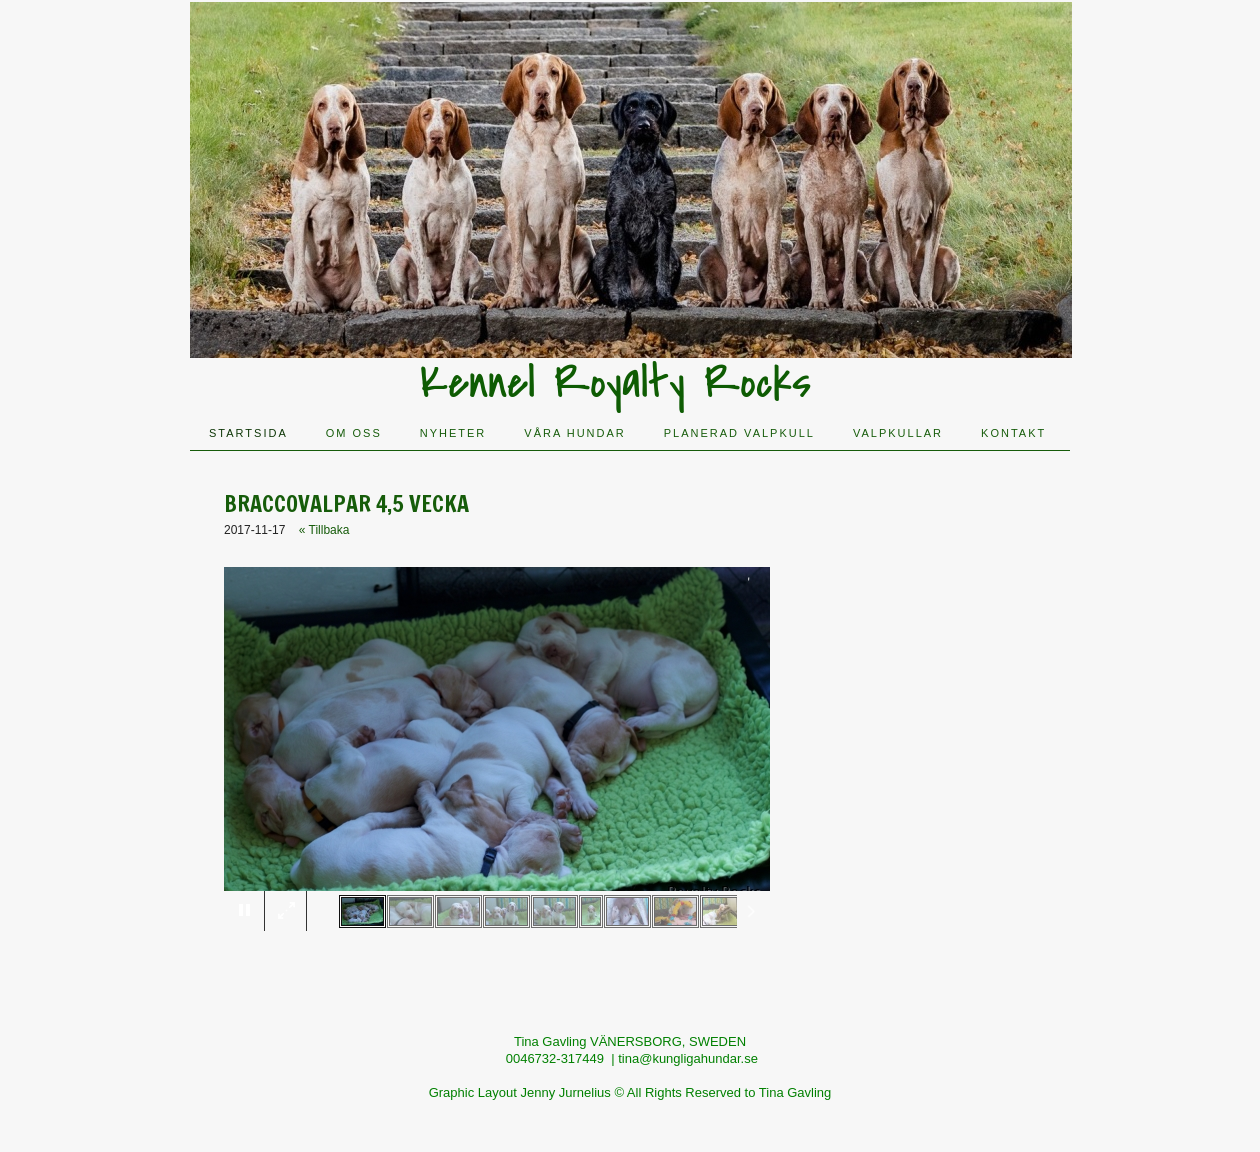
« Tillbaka (324, 530)
